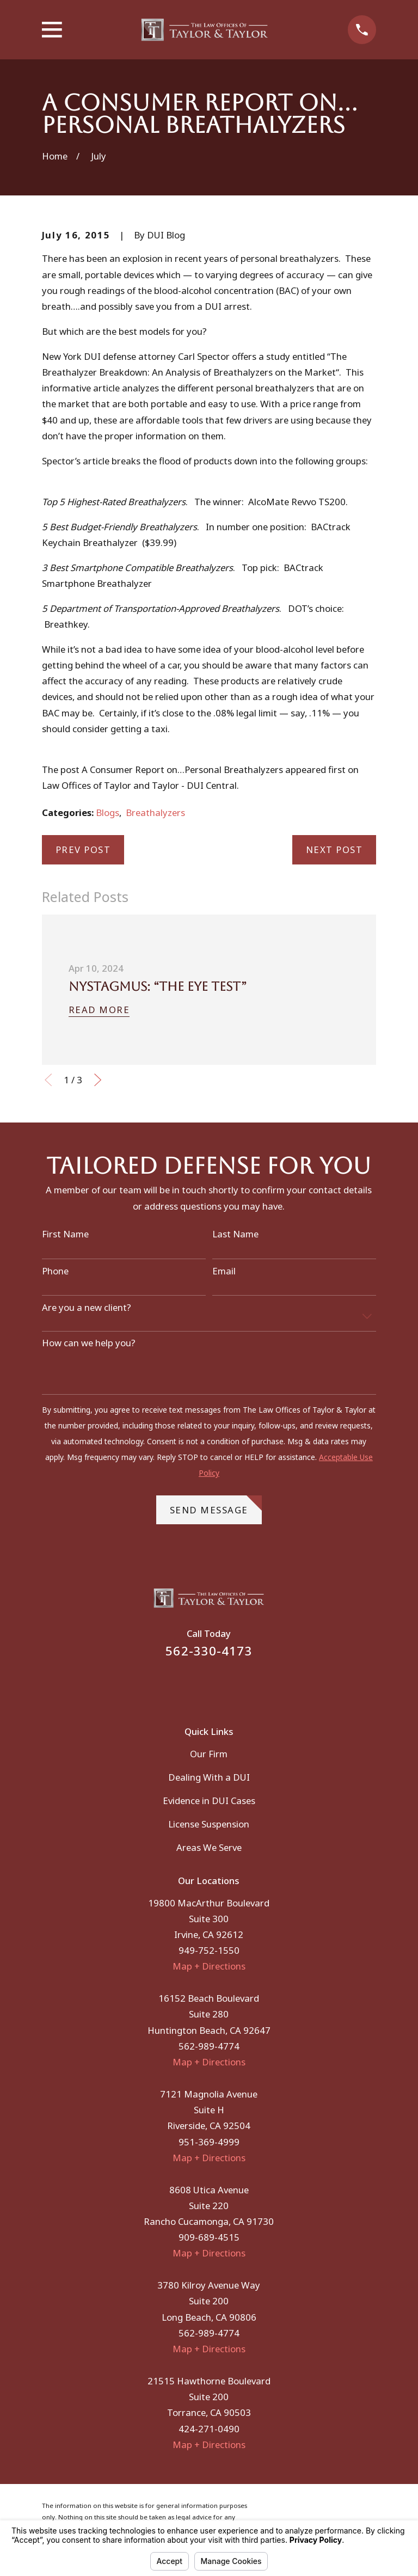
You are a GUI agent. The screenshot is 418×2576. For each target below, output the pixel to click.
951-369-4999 (209, 2142)
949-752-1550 (209, 1950)
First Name (65, 1234)
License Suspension (208, 1824)
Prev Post (83, 849)
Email (224, 1271)
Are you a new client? (86, 1307)
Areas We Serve (209, 1847)
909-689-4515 (209, 2237)
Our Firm (209, 1753)
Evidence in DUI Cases (209, 1800)
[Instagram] (223, 1684)
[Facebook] (194, 1684)
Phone (55, 1271)
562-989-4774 (209, 2046)
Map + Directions (209, 1966)
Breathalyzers (155, 812)
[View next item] (97, 1080)
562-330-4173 (208, 1650)
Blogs (107, 812)
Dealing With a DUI (209, 1777)
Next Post (334, 849)
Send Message (216, 1505)
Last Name (235, 1234)
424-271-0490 (209, 2428)
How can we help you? (89, 1343)
